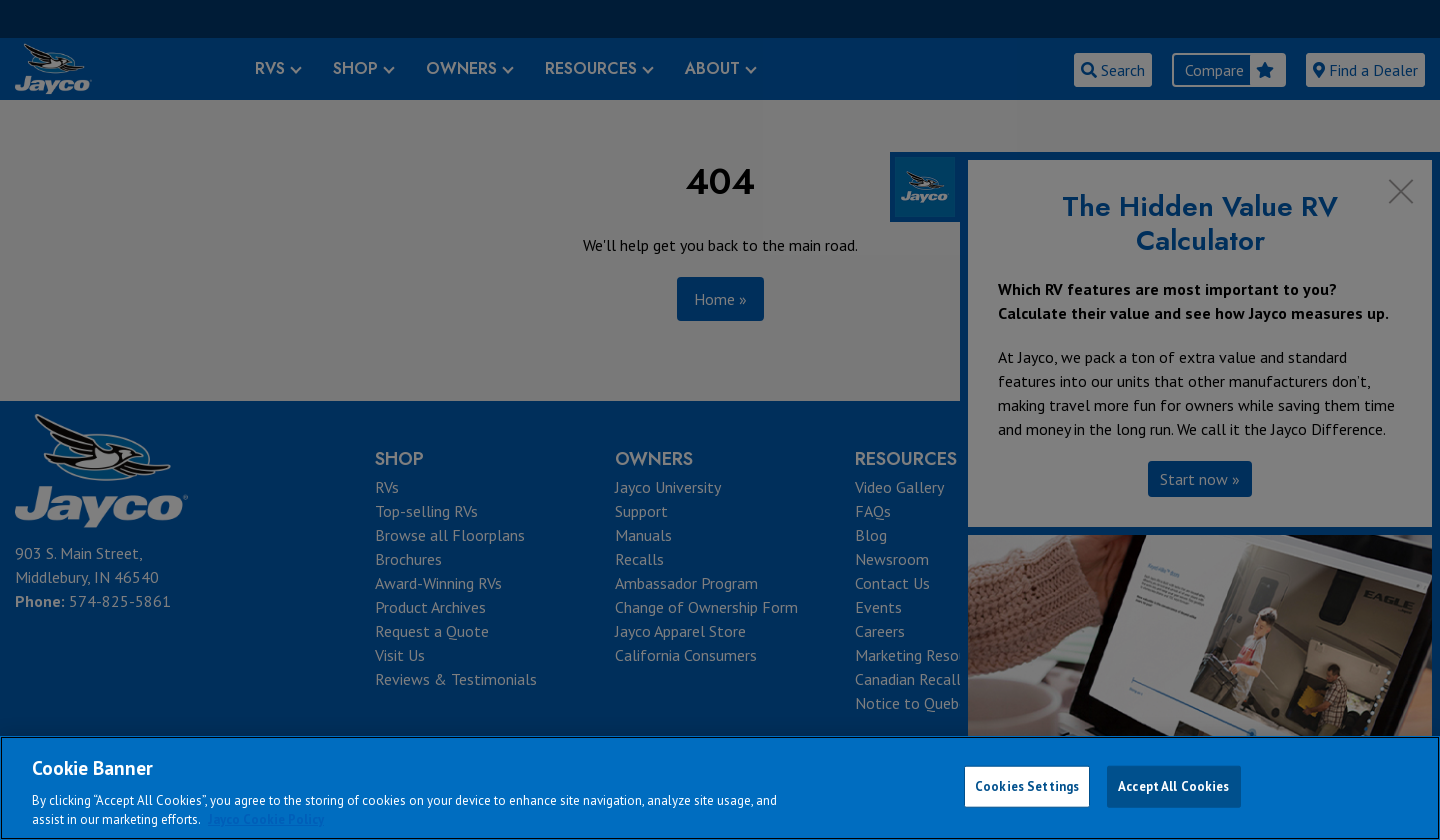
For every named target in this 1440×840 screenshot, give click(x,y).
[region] (720, 788)
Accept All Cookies (1173, 786)
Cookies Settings (1027, 786)
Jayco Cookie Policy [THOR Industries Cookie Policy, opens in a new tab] (266, 819)
